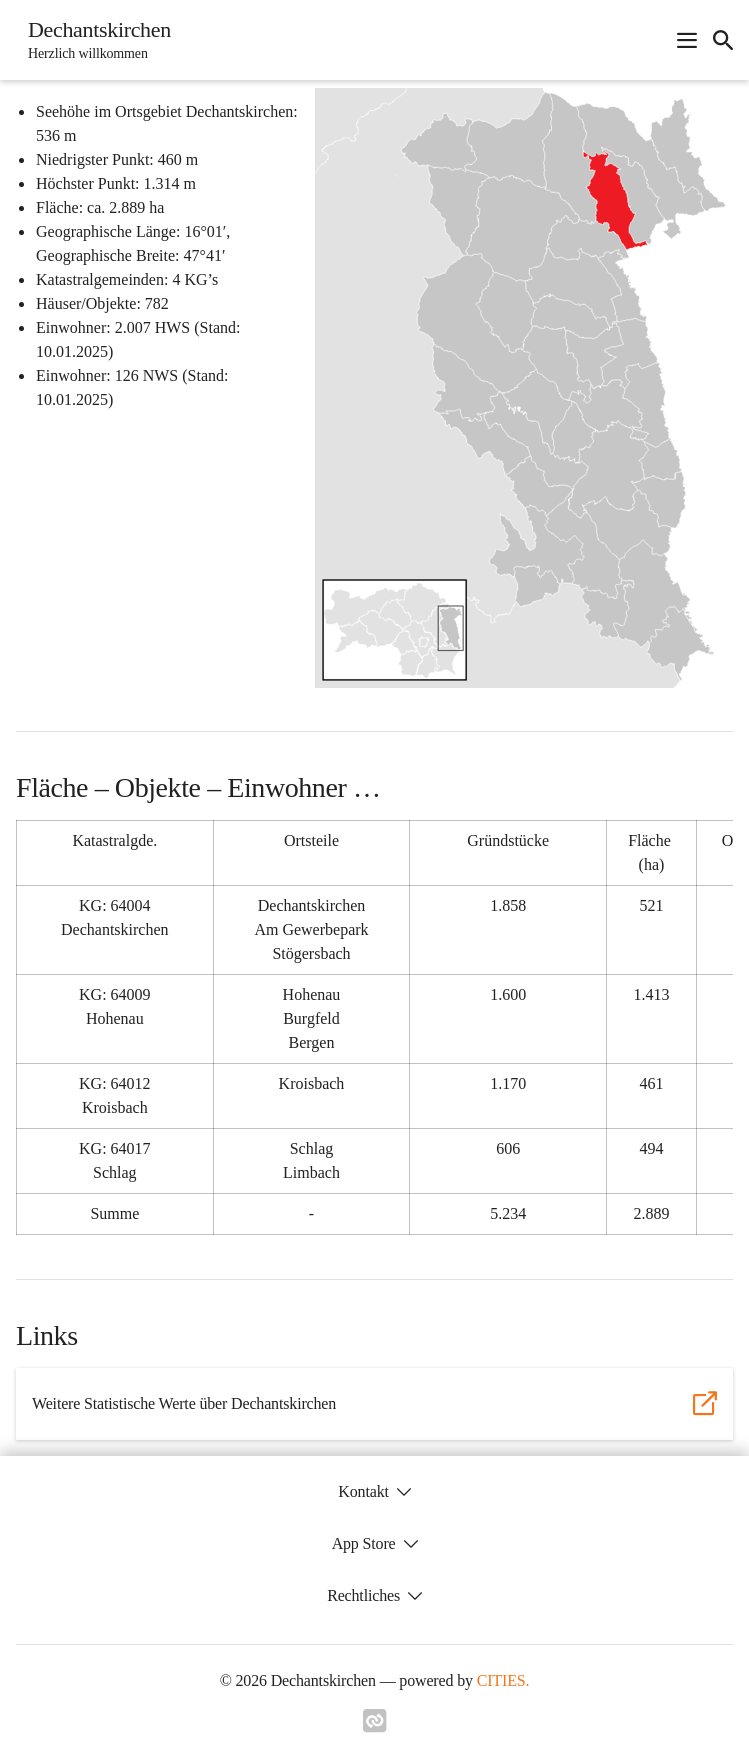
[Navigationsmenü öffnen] (687, 40)
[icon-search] (723, 40)
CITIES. (503, 1680)
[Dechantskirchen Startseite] (93, 40)
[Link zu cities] (375, 1727)
